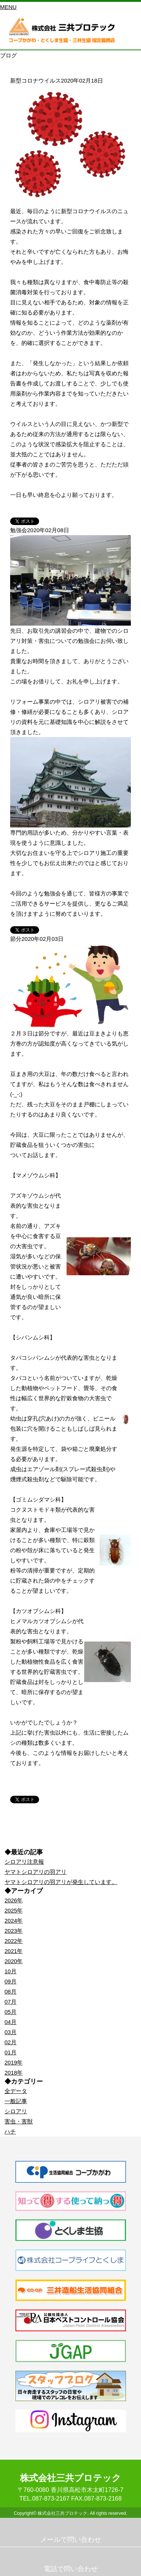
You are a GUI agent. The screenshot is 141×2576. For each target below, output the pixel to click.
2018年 (14, 2072)
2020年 (14, 1961)
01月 (11, 2052)
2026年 (14, 1900)
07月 (11, 2001)
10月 (11, 1971)
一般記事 (16, 2101)
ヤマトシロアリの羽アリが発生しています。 (61, 1882)
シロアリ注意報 (24, 1861)
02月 (11, 2042)
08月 (11, 1991)
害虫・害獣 (19, 2121)
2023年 (14, 1930)
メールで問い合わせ (70, 2539)
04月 (11, 2022)
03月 (11, 2032)
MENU (8, 7)
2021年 (14, 1951)
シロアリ (16, 2111)
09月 (11, 1981)
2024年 (14, 1920)
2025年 (14, 1910)
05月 (11, 2012)
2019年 (14, 2062)
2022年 (14, 1941)
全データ (16, 2091)
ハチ (10, 2131)
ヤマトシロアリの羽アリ (36, 1872)
